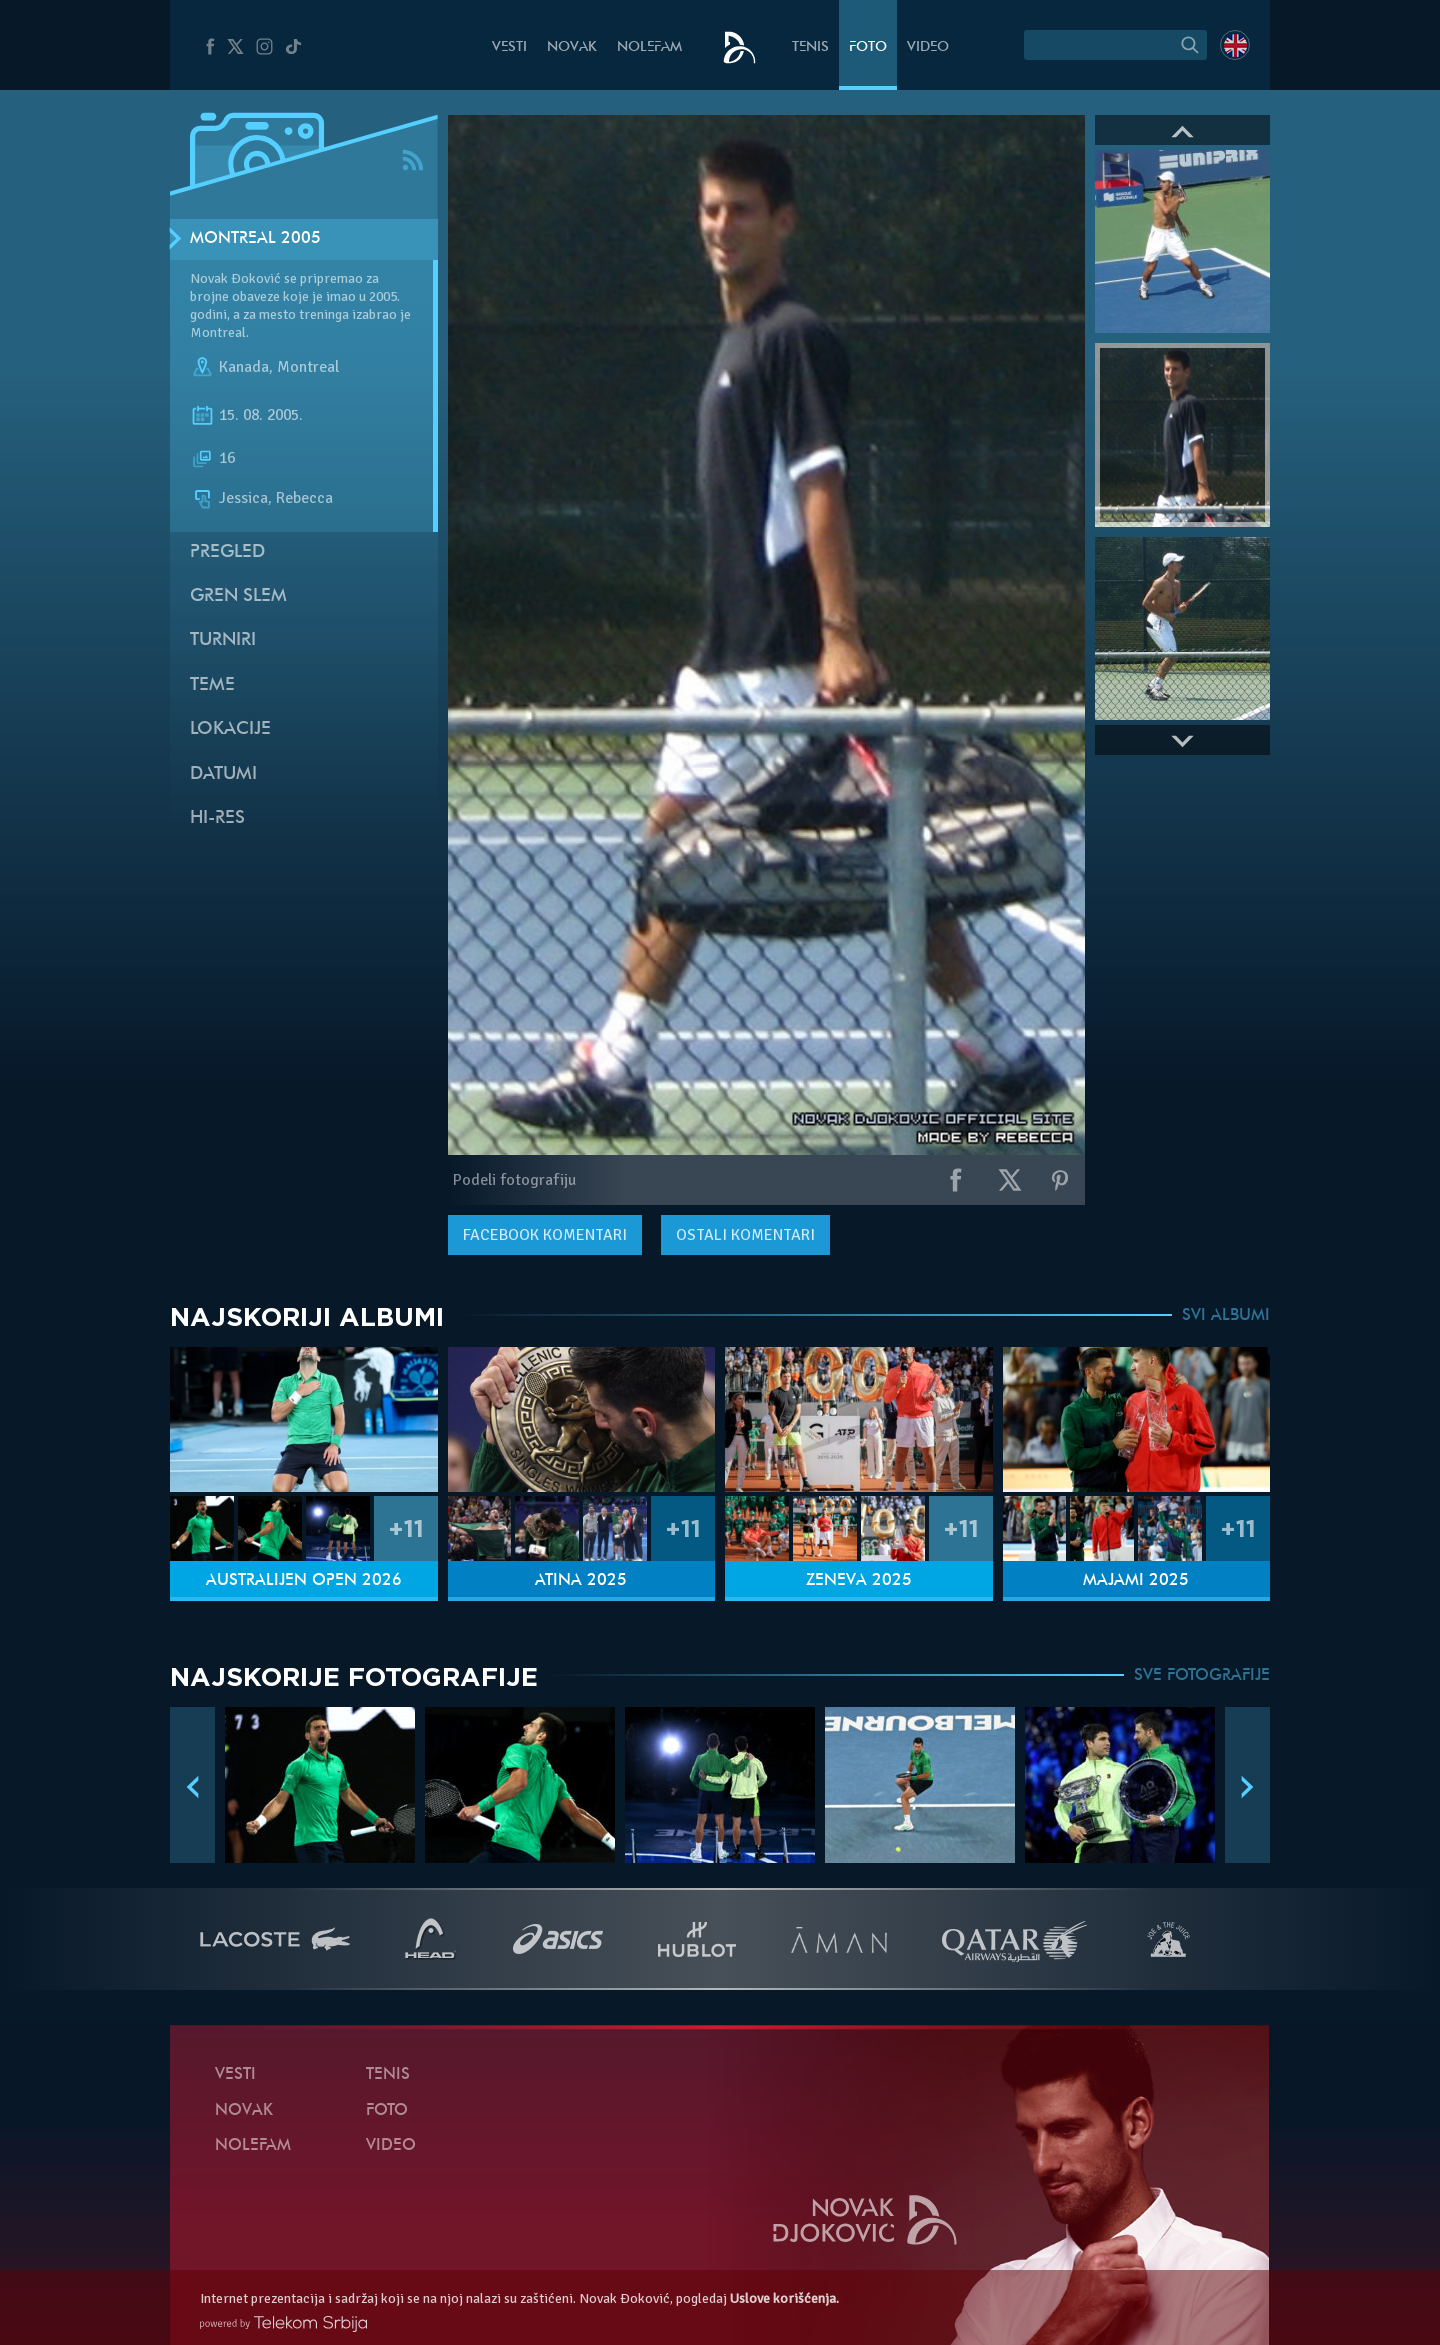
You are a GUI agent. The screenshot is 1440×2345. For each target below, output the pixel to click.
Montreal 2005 (255, 239)
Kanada (244, 368)
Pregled (227, 552)
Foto (868, 47)
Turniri (223, 640)
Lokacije (230, 729)
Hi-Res (217, 818)
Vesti (509, 47)
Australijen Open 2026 (304, 1581)
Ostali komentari (745, 1235)
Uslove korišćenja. (784, 2298)
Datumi (223, 774)
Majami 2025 (1136, 1581)
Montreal (308, 368)
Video (928, 47)
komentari (545, 1235)
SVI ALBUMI (1226, 1316)
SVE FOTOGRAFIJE (1202, 1676)
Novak (572, 47)
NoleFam (649, 47)
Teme (212, 685)
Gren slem (238, 596)
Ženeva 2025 (859, 1581)
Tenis (810, 47)
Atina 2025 (581, 1581)
